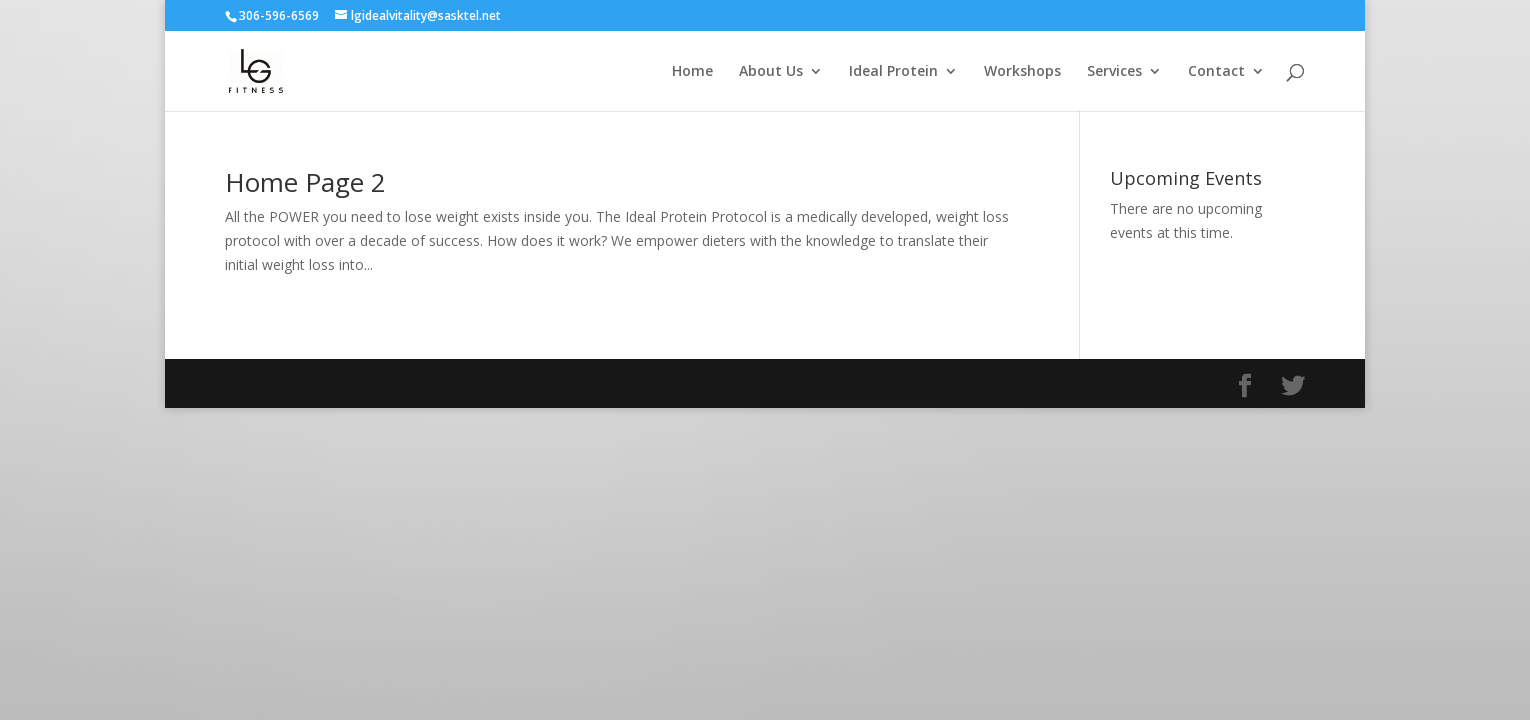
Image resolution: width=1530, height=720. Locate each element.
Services (1114, 72)
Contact (1216, 72)
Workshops (1022, 72)
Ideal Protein (893, 72)
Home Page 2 (305, 182)
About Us (771, 72)
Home (692, 72)
